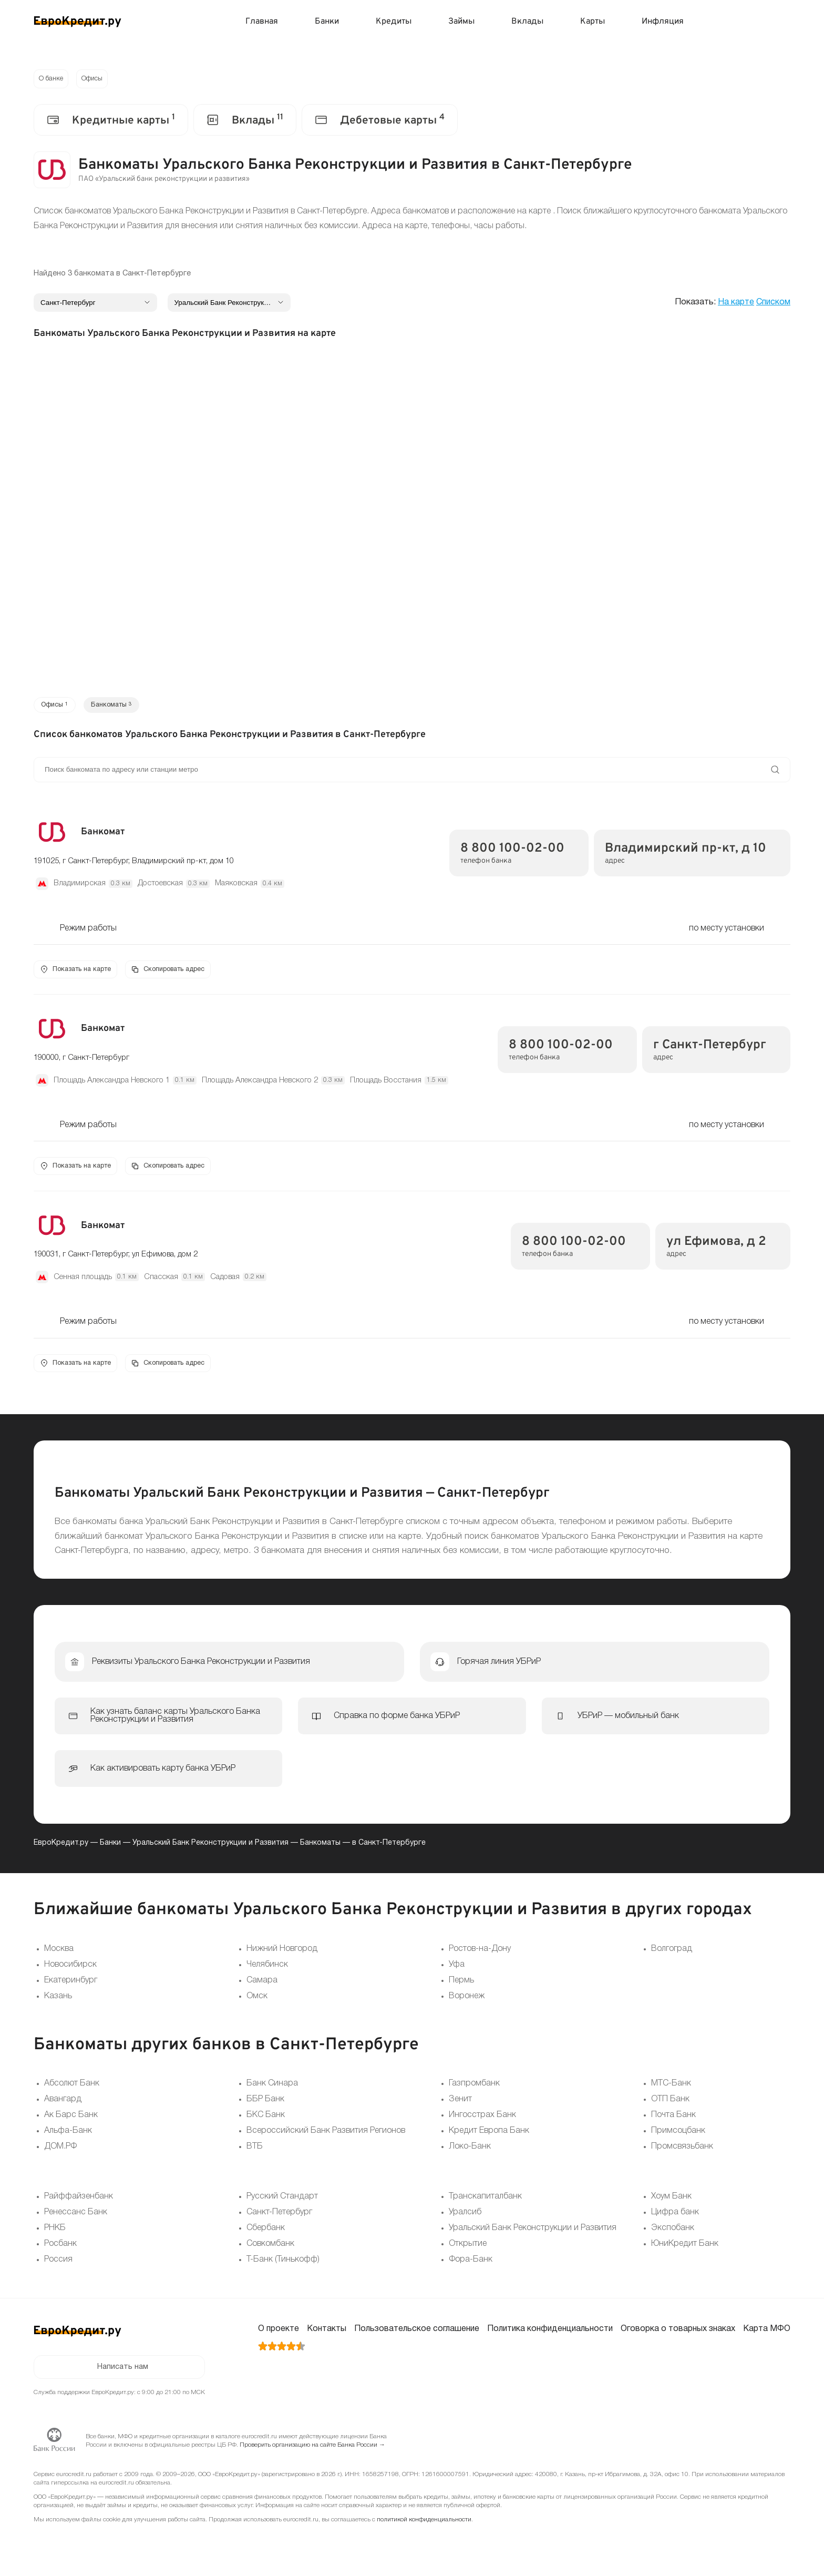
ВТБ (254, 2154)
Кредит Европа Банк (489, 2138)
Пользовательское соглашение (416, 2336)
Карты (592, 21)
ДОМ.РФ (60, 2154)
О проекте (278, 2336)
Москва (59, 1955)
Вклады (527, 21)
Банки (327, 21)
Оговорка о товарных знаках (678, 2336)
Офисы (97, 79)
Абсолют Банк (71, 2090)
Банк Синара (272, 2090)
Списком (773, 304)
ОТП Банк (670, 2106)
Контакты (326, 2336)
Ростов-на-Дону (480, 1955)
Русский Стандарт (282, 2203)
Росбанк (60, 2251)
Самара (261, 1987)
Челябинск (267, 1971)
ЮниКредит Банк (684, 2251)
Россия (58, 2267)
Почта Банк (673, 2122)
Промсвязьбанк (682, 2154)
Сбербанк (265, 2235)
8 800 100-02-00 (512, 853)
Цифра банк (675, 2219)
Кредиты (393, 21)
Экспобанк (672, 2235)
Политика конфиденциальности (550, 2336)
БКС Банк (265, 2122)
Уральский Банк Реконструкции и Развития (210, 1850)
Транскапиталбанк (485, 2203)
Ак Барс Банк (71, 2122)
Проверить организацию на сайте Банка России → (312, 2455)
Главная (261, 21)
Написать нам (122, 2375)
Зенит (460, 2106)
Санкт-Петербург (279, 2219)
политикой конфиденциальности (424, 2529)
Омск (256, 2003)
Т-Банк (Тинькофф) (283, 2267)
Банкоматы (320, 1850)
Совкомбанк (270, 2251)
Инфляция (663, 21)
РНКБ (55, 2235)
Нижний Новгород (281, 1955)
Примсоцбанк (678, 2138)
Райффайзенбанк (78, 2203)
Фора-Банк (470, 2267)
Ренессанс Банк (75, 2219)
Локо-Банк (470, 2154)
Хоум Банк (671, 2203)
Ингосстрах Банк (482, 2122)
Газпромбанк (474, 2090)
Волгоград (671, 1955)
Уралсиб (465, 2219)
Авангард (62, 2106)
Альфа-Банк (68, 2138)
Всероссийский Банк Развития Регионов (325, 2138)
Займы (461, 21)
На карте (736, 304)
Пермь (461, 1987)
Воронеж (467, 2003)
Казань (58, 2003)
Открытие (468, 2251)
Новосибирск (70, 1971)
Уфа (457, 1971)
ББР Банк (265, 2106)
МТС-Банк (671, 2090)
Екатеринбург (70, 1987)
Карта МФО (766, 2336)
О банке (52, 79)
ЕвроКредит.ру (61, 1850)
